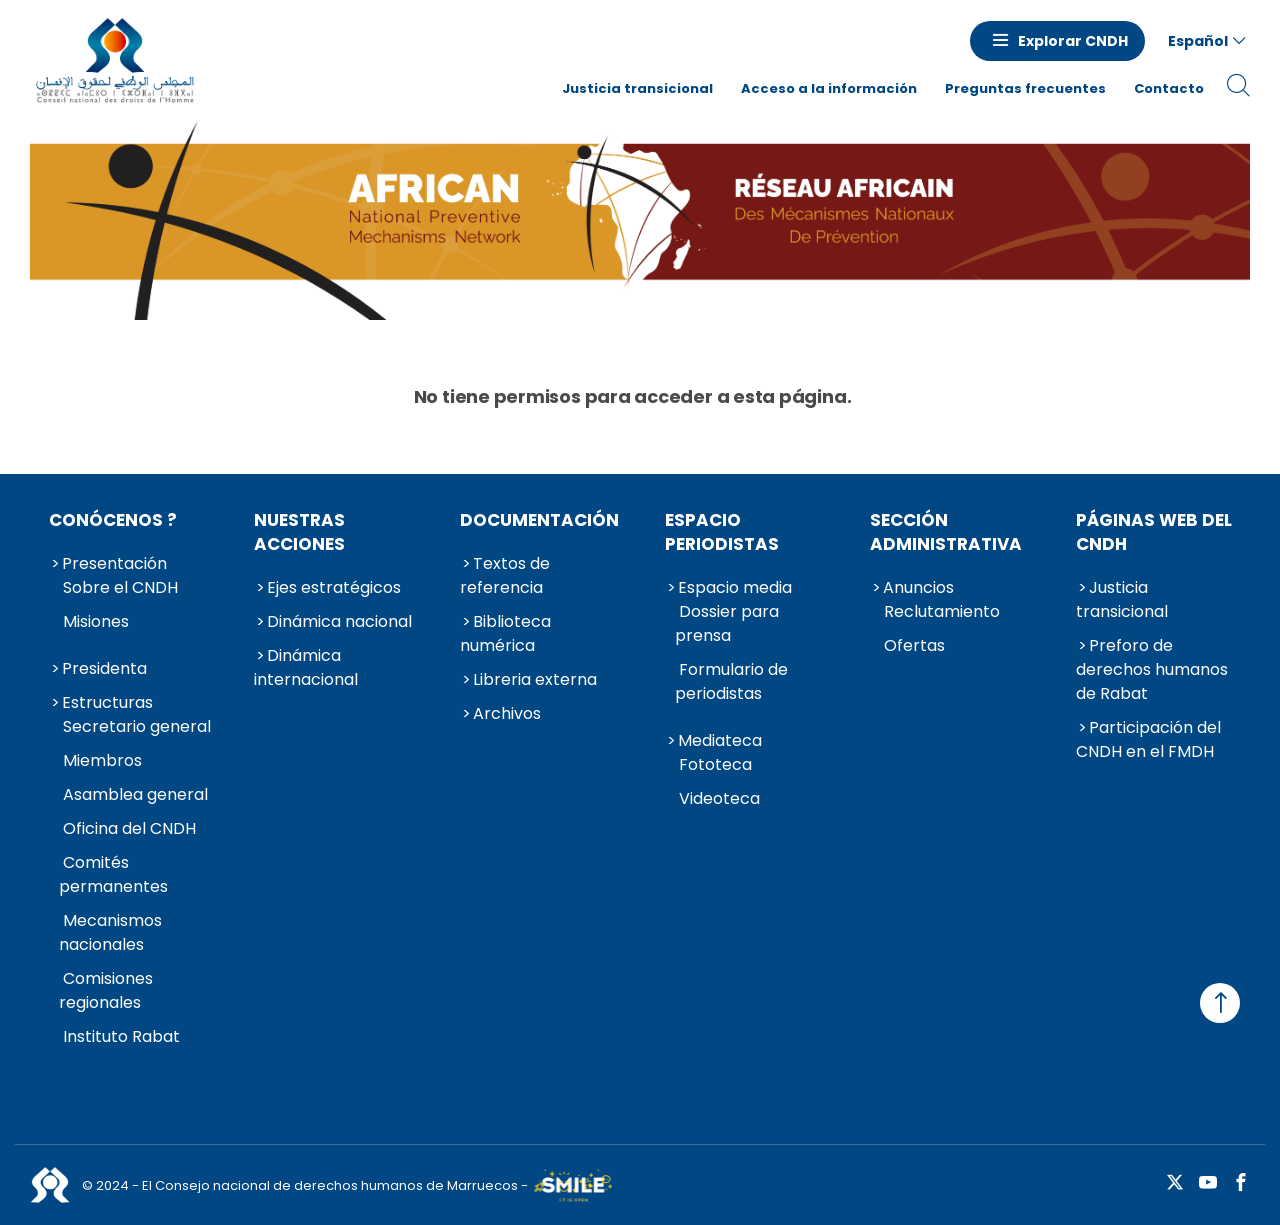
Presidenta (104, 668)
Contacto (1169, 88)
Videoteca (719, 798)
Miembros (102, 760)
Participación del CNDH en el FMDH (1148, 739)
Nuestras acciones (299, 532)
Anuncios (918, 587)
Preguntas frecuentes (1025, 88)
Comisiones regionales (106, 990)
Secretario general (137, 726)
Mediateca (720, 740)
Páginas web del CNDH (1154, 532)
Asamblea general (135, 794)
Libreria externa (535, 679)
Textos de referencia (505, 575)
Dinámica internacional (306, 667)
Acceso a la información (829, 88)
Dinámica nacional (339, 621)
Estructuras (107, 702)
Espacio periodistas (722, 532)
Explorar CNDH (1073, 41)
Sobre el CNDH (120, 587)
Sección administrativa (946, 532)
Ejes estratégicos (334, 587)
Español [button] (1198, 41)
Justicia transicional (637, 88)
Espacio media (735, 587)
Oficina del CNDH (129, 828)
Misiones (96, 621)
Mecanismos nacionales (110, 932)
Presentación (114, 563)
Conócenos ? (113, 520)
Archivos (507, 713)
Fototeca (715, 764)
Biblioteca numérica (505, 633)
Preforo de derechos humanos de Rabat (1152, 669)
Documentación (539, 520)
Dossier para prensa (727, 623)
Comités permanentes (113, 874)
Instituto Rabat (121, 1036)
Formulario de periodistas (731, 681)
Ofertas (914, 645)
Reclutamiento (942, 611)
